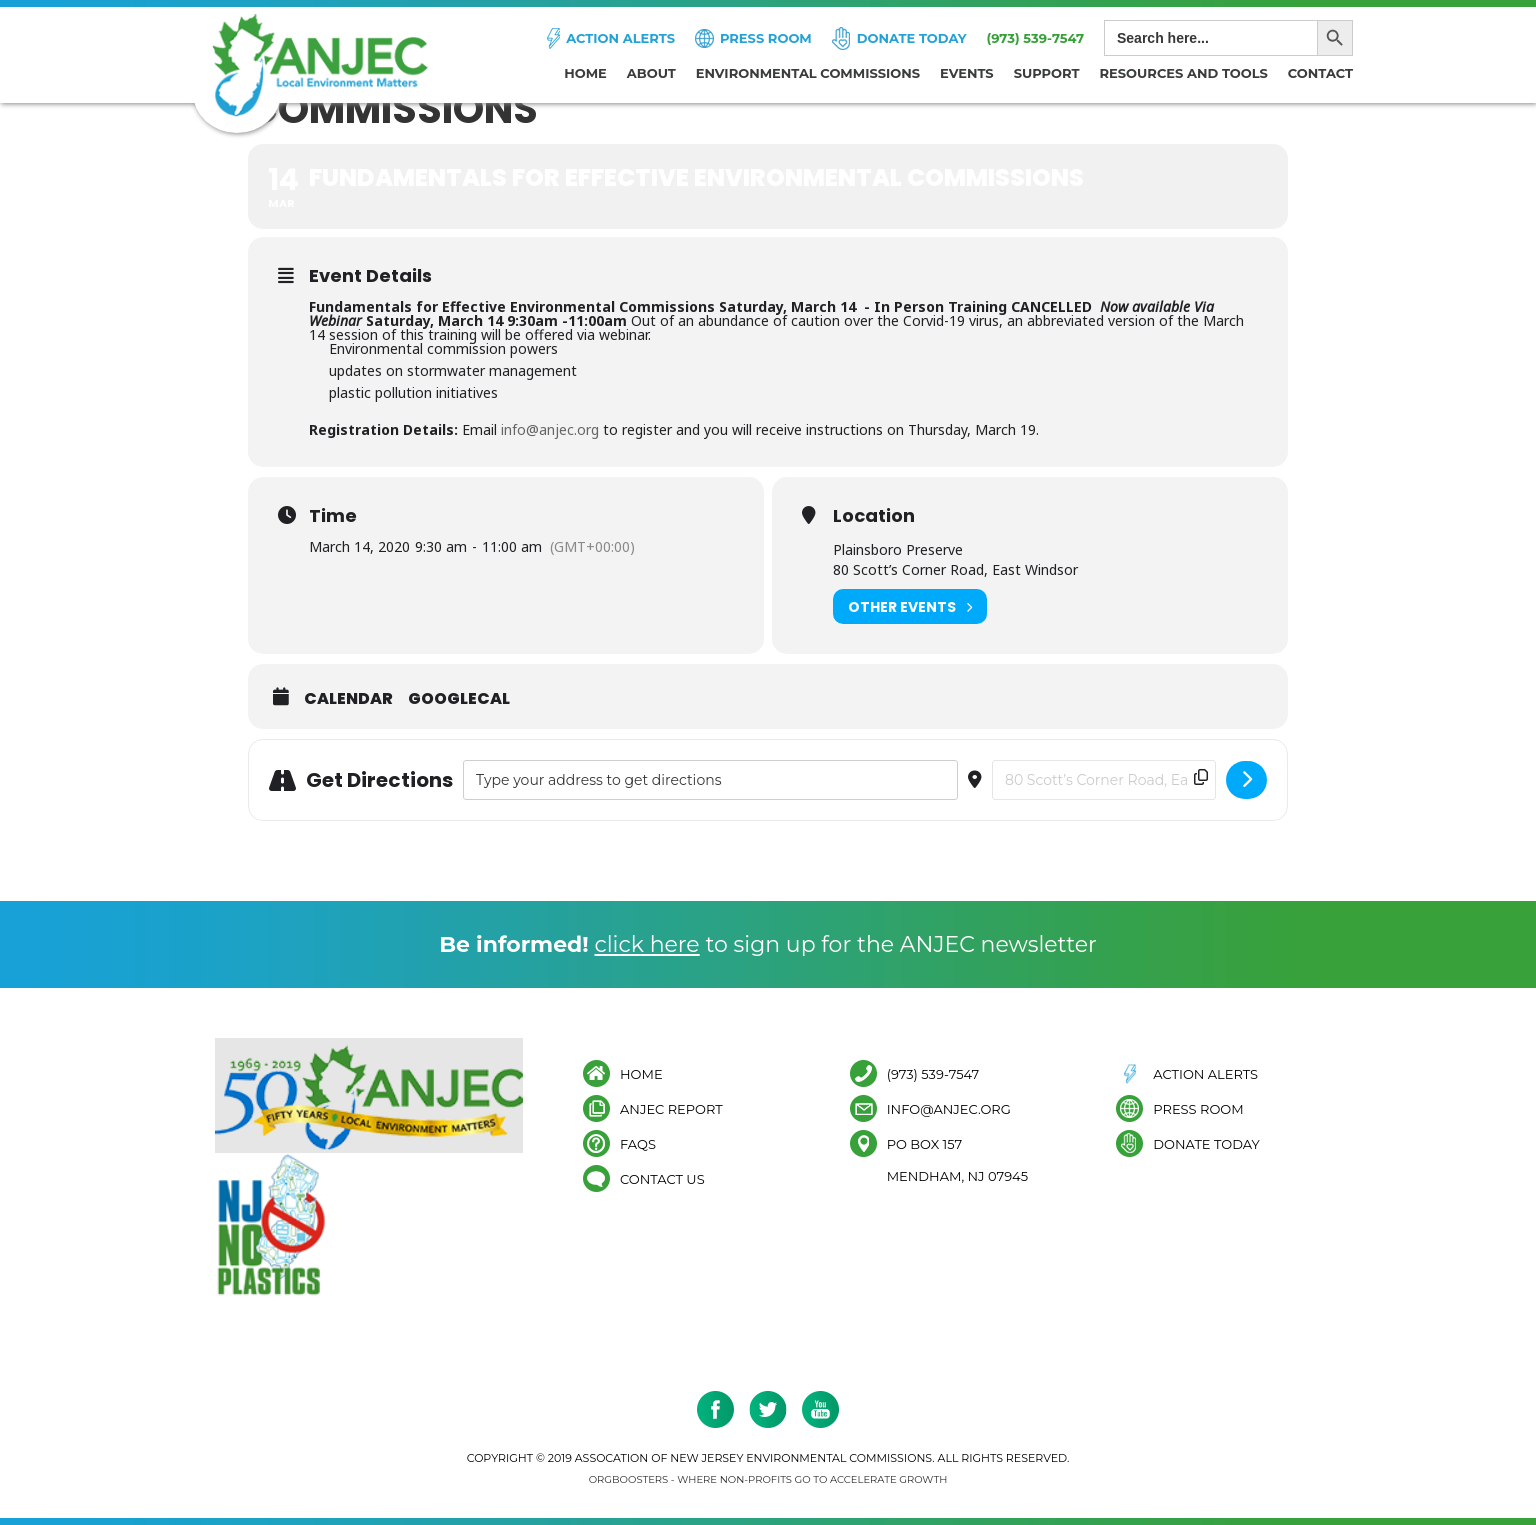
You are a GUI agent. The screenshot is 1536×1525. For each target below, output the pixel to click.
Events (967, 73)
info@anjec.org (550, 429)
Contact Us (662, 1178)
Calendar (348, 699)
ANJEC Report (671, 1108)
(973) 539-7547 (1035, 38)
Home (585, 73)
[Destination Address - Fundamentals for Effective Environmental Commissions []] (1104, 780)
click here (646, 944)
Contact (1320, 73)
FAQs (638, 1143)
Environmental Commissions (808, 73)
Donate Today (912, 38)
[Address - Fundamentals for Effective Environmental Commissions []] (710, 780)
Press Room (766, 38)
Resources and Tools (1184, 73)
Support (1047, 73)
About (651, 73)
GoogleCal (459, 699)
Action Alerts (620, 38)
